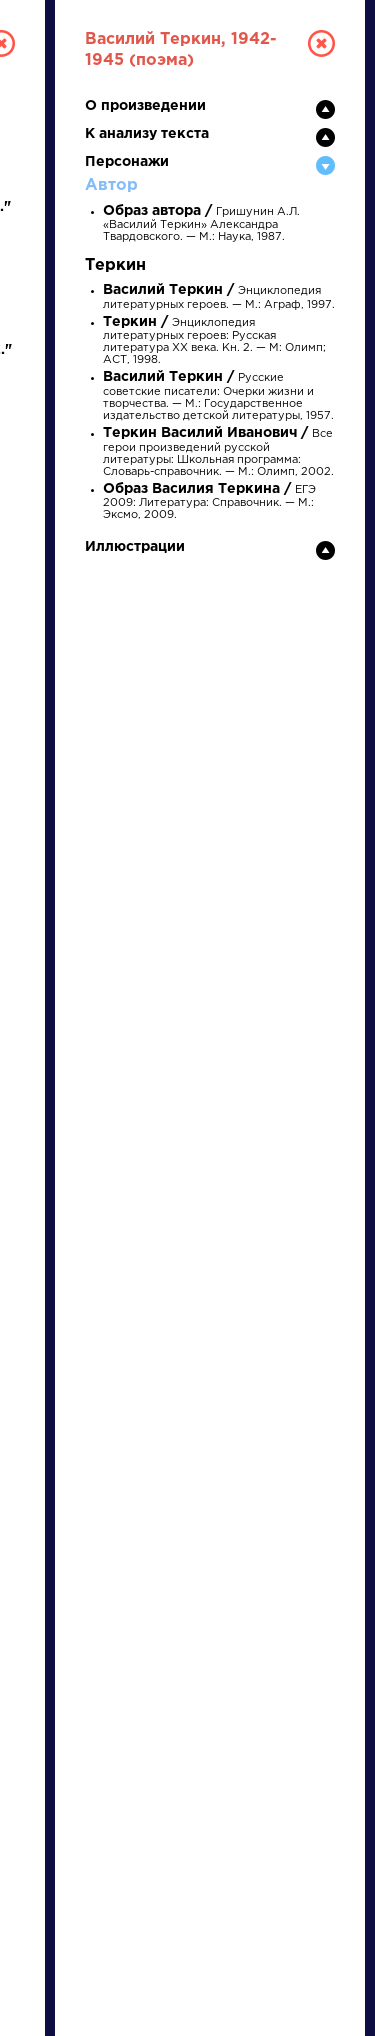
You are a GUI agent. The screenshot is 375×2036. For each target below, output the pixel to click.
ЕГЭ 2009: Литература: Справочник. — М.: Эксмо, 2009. (209, 502)
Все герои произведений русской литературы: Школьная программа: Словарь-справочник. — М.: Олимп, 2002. (218, 453)
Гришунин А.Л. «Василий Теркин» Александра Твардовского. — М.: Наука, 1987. (201, 224)
